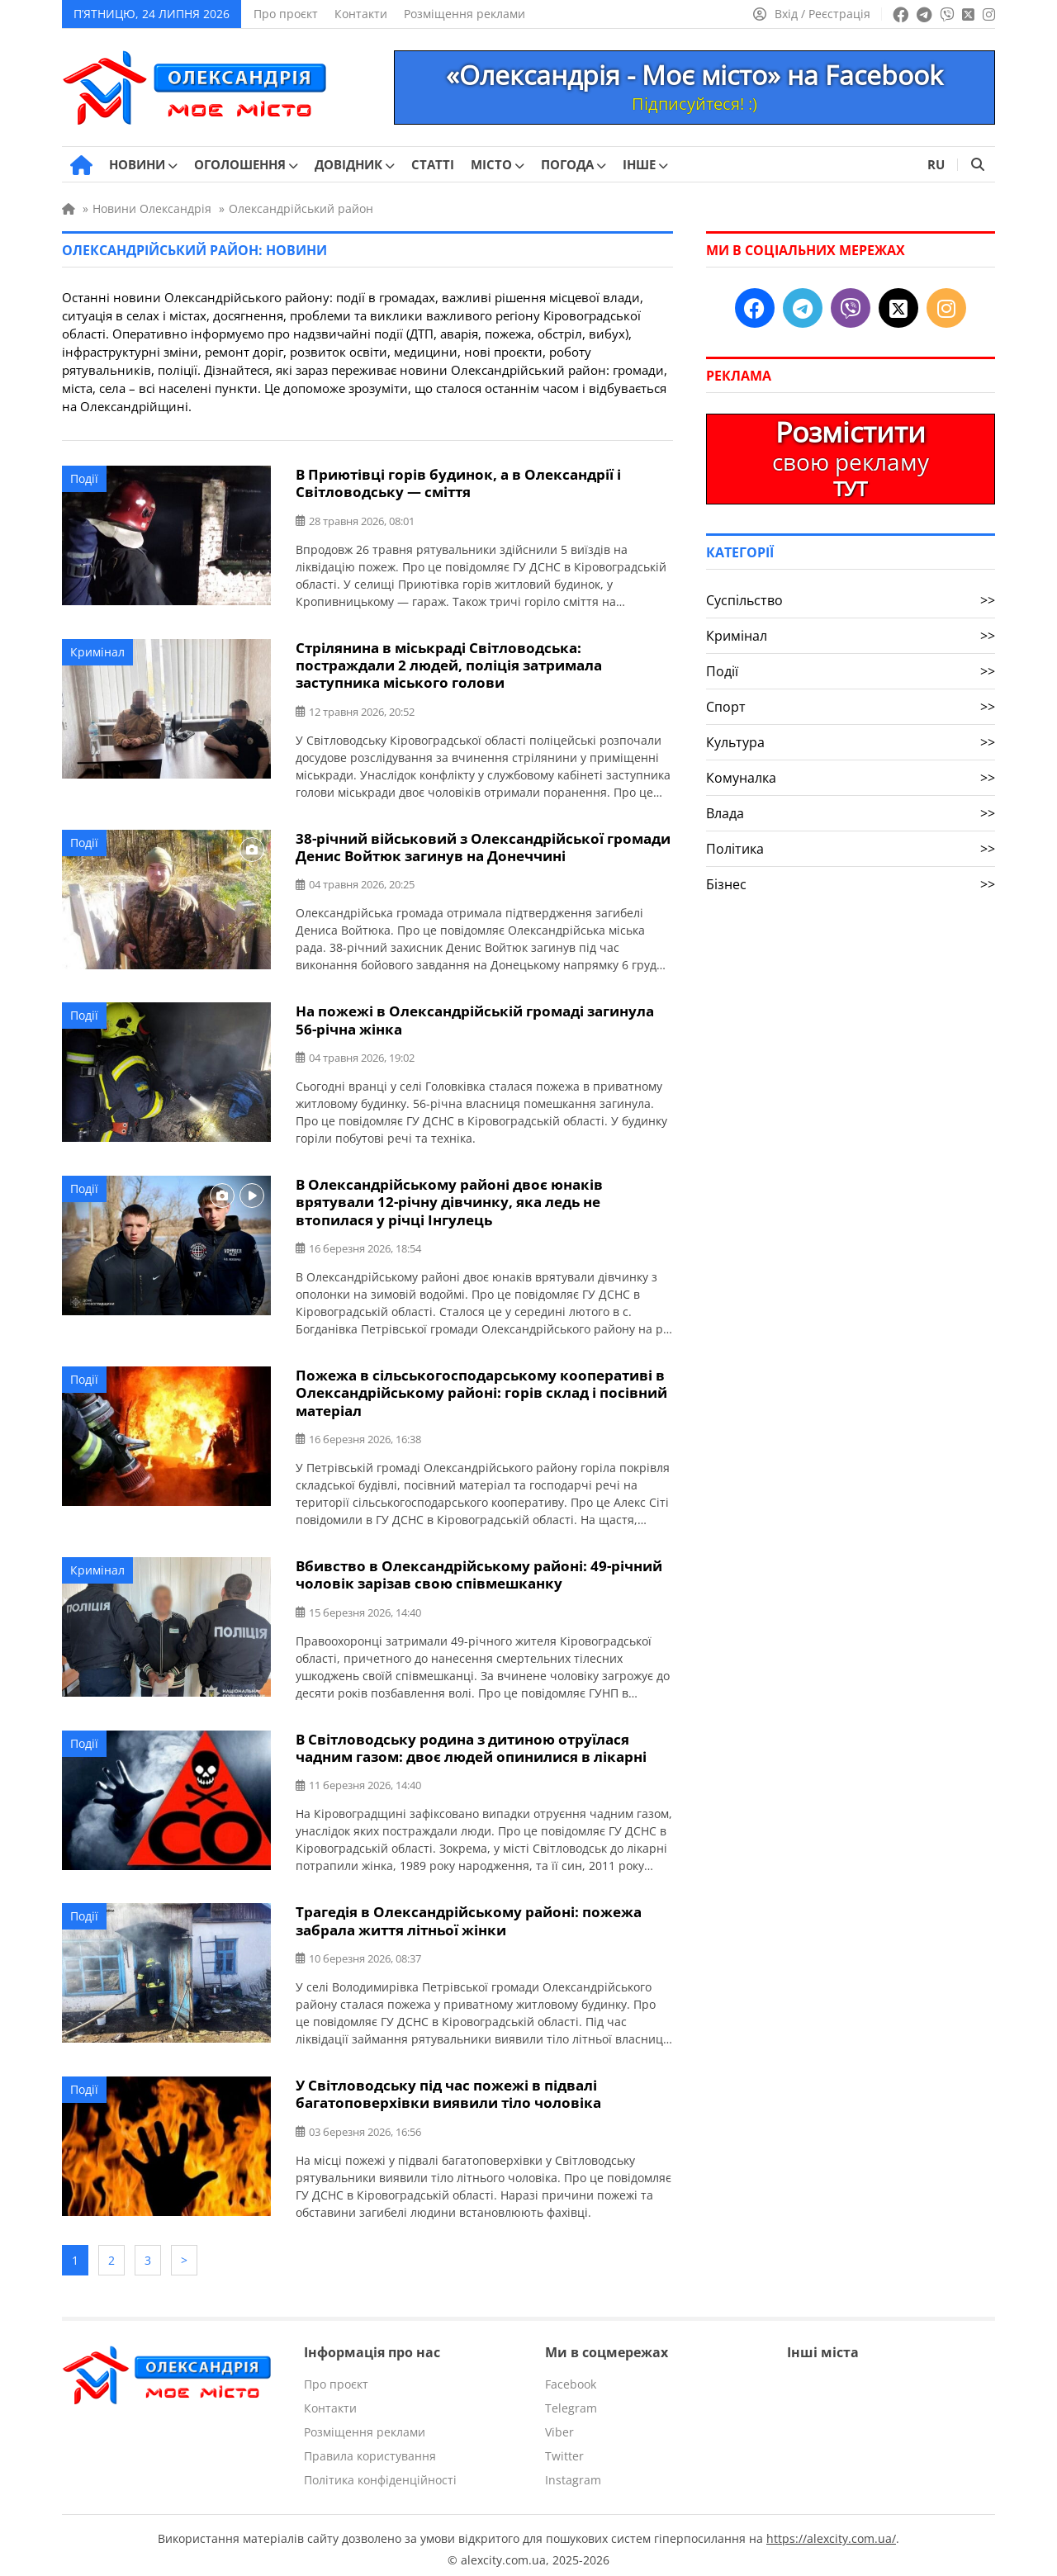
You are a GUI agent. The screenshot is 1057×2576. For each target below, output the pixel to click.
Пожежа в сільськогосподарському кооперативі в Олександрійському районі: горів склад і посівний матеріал (481, 1389)
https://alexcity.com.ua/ (831, 2531)
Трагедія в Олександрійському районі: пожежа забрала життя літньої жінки (469, 1915)
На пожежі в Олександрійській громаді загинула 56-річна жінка (475, 1018)
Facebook (570, 2376)
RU (936, 164)
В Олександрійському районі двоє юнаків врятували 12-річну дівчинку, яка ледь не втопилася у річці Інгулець (449, 1199)
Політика (850, 849)
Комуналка (850, 778)
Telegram (571, 2400)
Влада (850, 813)
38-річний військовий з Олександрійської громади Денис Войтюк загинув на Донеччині (483, 845)
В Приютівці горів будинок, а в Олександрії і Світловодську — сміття (458, 483)
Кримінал (97, 651)
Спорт (850, 707)
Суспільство (850, 600)
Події (84, 478)
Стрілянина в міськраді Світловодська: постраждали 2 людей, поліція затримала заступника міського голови (449, 664)
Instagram (573, 2472)
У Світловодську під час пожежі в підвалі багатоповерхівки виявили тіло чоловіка (448, 2088)
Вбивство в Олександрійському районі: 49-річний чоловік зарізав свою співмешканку (479, 1570)
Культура (850, 742)
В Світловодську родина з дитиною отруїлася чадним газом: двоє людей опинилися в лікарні (471, 1743)
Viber (559, 2424)
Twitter (564, 2448)
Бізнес (850, 884)
